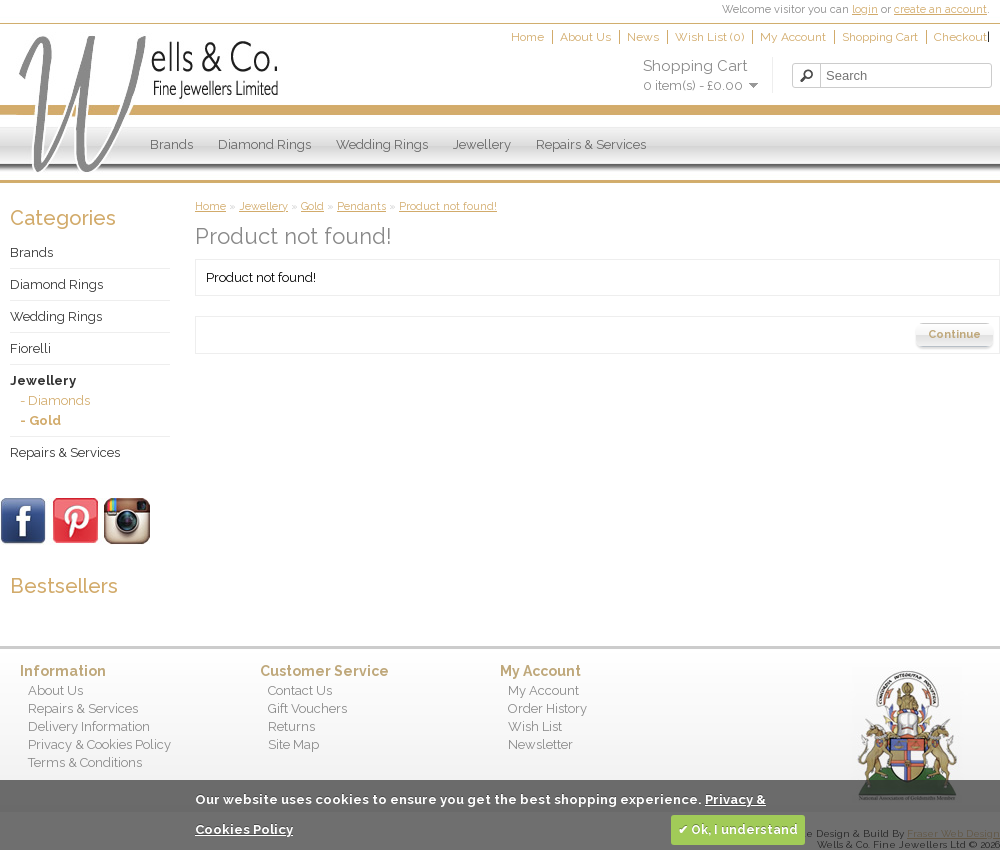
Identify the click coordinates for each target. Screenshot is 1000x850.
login (865, 9)
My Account (793, 37)
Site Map (293, 744)
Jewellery (482, 144)
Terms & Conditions (85, 762)
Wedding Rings (382, 144)
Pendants (361, 206)
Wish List (535, 726)
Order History (547, 708)
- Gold (40, 420)
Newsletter (540, 744)
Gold (312, 206)
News (643, 37)
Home (527, 37)
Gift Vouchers (307, 708)
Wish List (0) (709, 37)
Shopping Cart (880, 37)
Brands (171, 144)
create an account (940, 9)
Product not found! (448, 206)
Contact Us (300, 690)
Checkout (960, 37)
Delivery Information (89, 726)
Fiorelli (30, 348)
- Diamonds (55, 400)
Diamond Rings (264, 144)
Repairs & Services (591, 144)
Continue (954, 334)
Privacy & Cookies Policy (99, 744)
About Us (585, 37)
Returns (291, 726)
